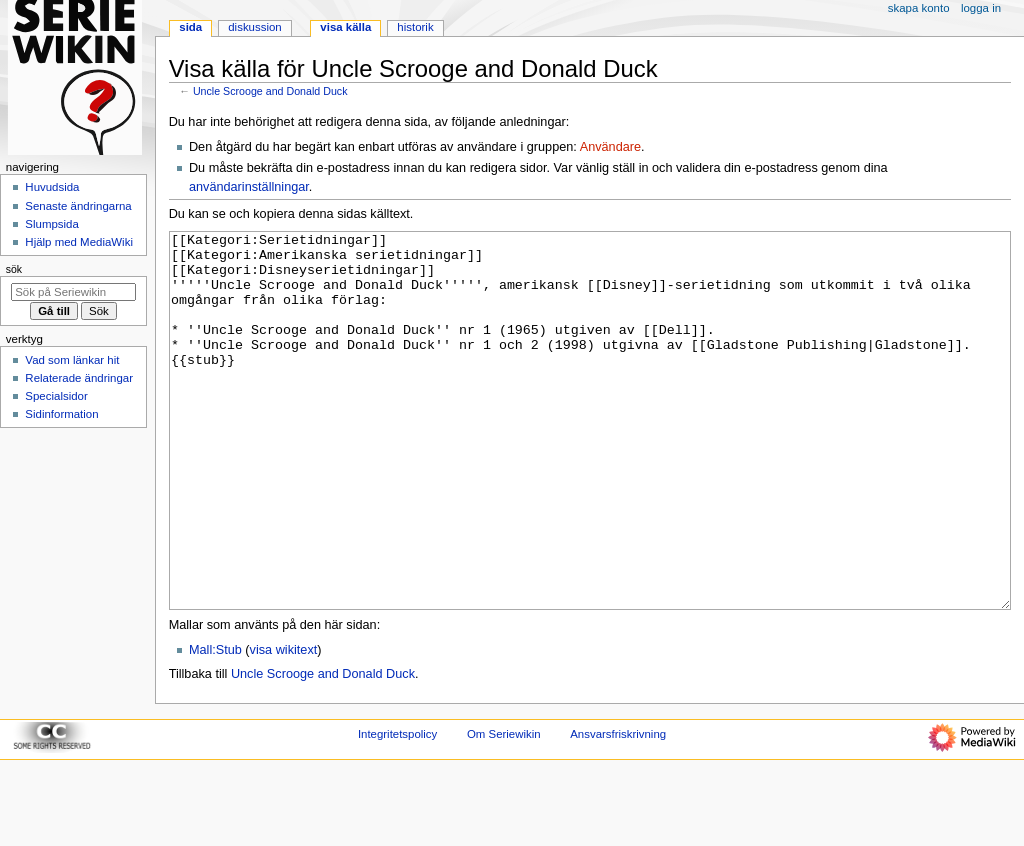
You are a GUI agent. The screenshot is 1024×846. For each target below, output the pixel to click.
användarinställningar (249, 187)
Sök (14, 269)
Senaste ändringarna (78, 206)
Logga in (981, 8)
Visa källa (345, 27)
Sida (190, 27)
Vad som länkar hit (72, 360)
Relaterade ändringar (79, 378)
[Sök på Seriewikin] (73, 292)
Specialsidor (56, 396)
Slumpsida (51, 224)
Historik (415, 27)
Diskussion (254, 27)
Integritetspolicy (397, 809)
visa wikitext (284, 725)
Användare (610, 147)
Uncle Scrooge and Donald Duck (270, 91)
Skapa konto (919, 8)
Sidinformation (61, 414)
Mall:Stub (215, 725)
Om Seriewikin (504, 809)
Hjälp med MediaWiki (79, 242)
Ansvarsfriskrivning (618, 809)
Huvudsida (52, 187)
